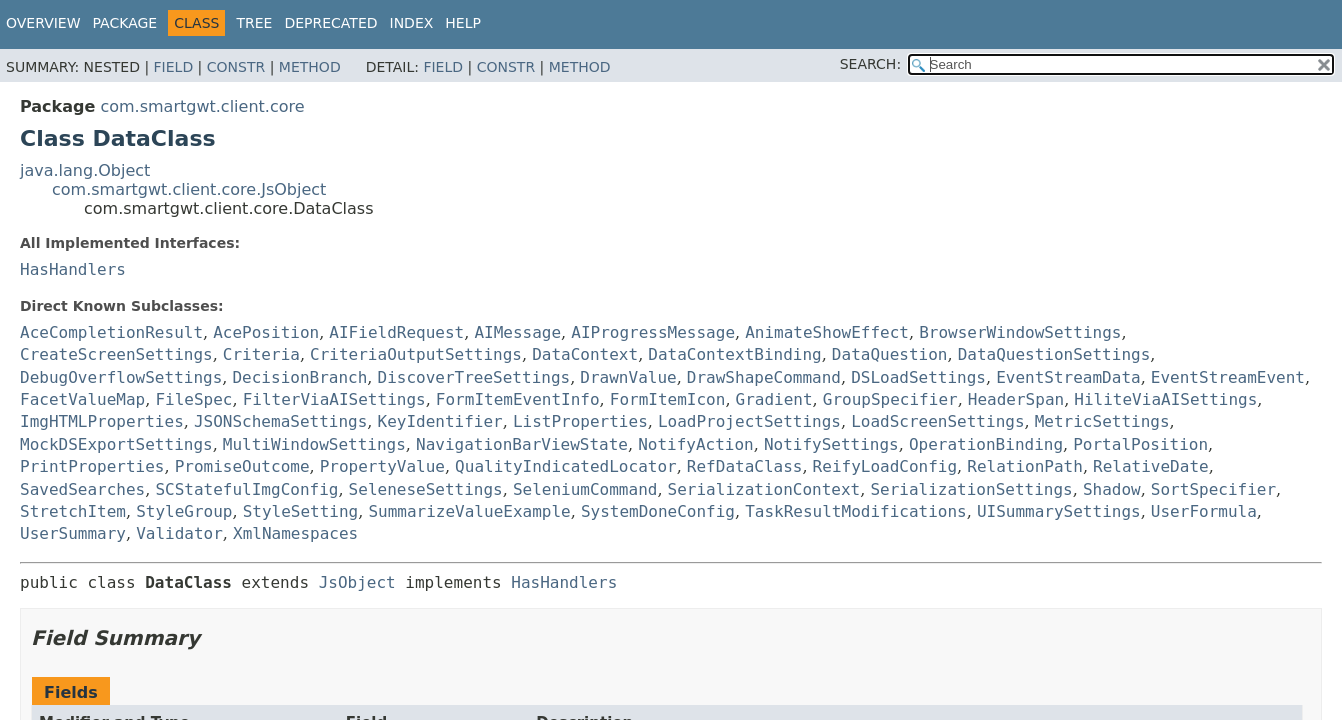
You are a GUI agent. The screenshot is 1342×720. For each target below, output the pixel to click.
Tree (254, 23)
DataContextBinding (734, 354)
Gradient (774, 399)
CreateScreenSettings (116, 354)
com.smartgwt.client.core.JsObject (189, 189)
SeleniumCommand (585, 489)
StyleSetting (301, 511)
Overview (43, 23)
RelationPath (1025, 466)
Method (310, 67)
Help (463, 23)
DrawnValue (628, 377)
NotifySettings (831, 444)
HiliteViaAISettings (1165, 399)
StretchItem (73, 511)
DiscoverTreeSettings (474, 377)
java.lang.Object (85, 170)
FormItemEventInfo (518, 399)
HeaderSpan (1016, 399)
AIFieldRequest (396, 332)
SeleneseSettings (426, 489)
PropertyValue (382, 466)
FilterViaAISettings (334, 399)
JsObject (357, 582)
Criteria (261, 354)
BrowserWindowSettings (1020, 332)
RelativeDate (1151, 466)
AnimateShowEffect (827, 332)
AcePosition (266, 332)
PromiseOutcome (242, 466)
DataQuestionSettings (1054, 354)
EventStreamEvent (1228, 377)
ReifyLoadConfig (885, 466)
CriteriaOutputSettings (416, 354)
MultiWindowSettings (314, 444)
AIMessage (517, 332)
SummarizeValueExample (469, 511)
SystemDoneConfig (658, 511)
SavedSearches (82, 489)
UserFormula (1204, 511)
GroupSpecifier (890, 399)
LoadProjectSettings (749, 421)
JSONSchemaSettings (280, 421)
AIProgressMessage (653, 332)
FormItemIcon (668, 399)
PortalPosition (1140, 444)
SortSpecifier (1213, 489)
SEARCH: (870, 64)
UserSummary (73, 533)
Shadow (1112, 489)
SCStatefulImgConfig (246, 489)
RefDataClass (745, 466)
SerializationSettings (971, 489)
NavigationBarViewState (522, 444)
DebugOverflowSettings (121, 377)
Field (174, 67)
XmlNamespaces (295, 533)
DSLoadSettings (918, 377)
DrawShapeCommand (764, 377)
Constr (236, 67)
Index (412, 23)
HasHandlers (73, 269)
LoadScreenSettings (937, 421)
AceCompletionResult (111, 332)
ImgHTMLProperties (102, 421)
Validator (179, 533)
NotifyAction (696, 444)
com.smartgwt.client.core (202, 106)
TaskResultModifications (856, 511)
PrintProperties (92, 466)
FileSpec (193, 399)
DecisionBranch (299, 377)
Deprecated (330, 23)
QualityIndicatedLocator (566, 466)
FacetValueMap (82, 399)
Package (125, 23)
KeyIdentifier (440, 421)
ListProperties (580, 421)
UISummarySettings (1059, 511)
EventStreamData (1068, 377)
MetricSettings (1102, 421)
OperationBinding (986, 444)
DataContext (585, 354)
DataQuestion (890, 354)
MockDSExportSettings (116, 444)
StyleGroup (184, 511)
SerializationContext (764, 489)
